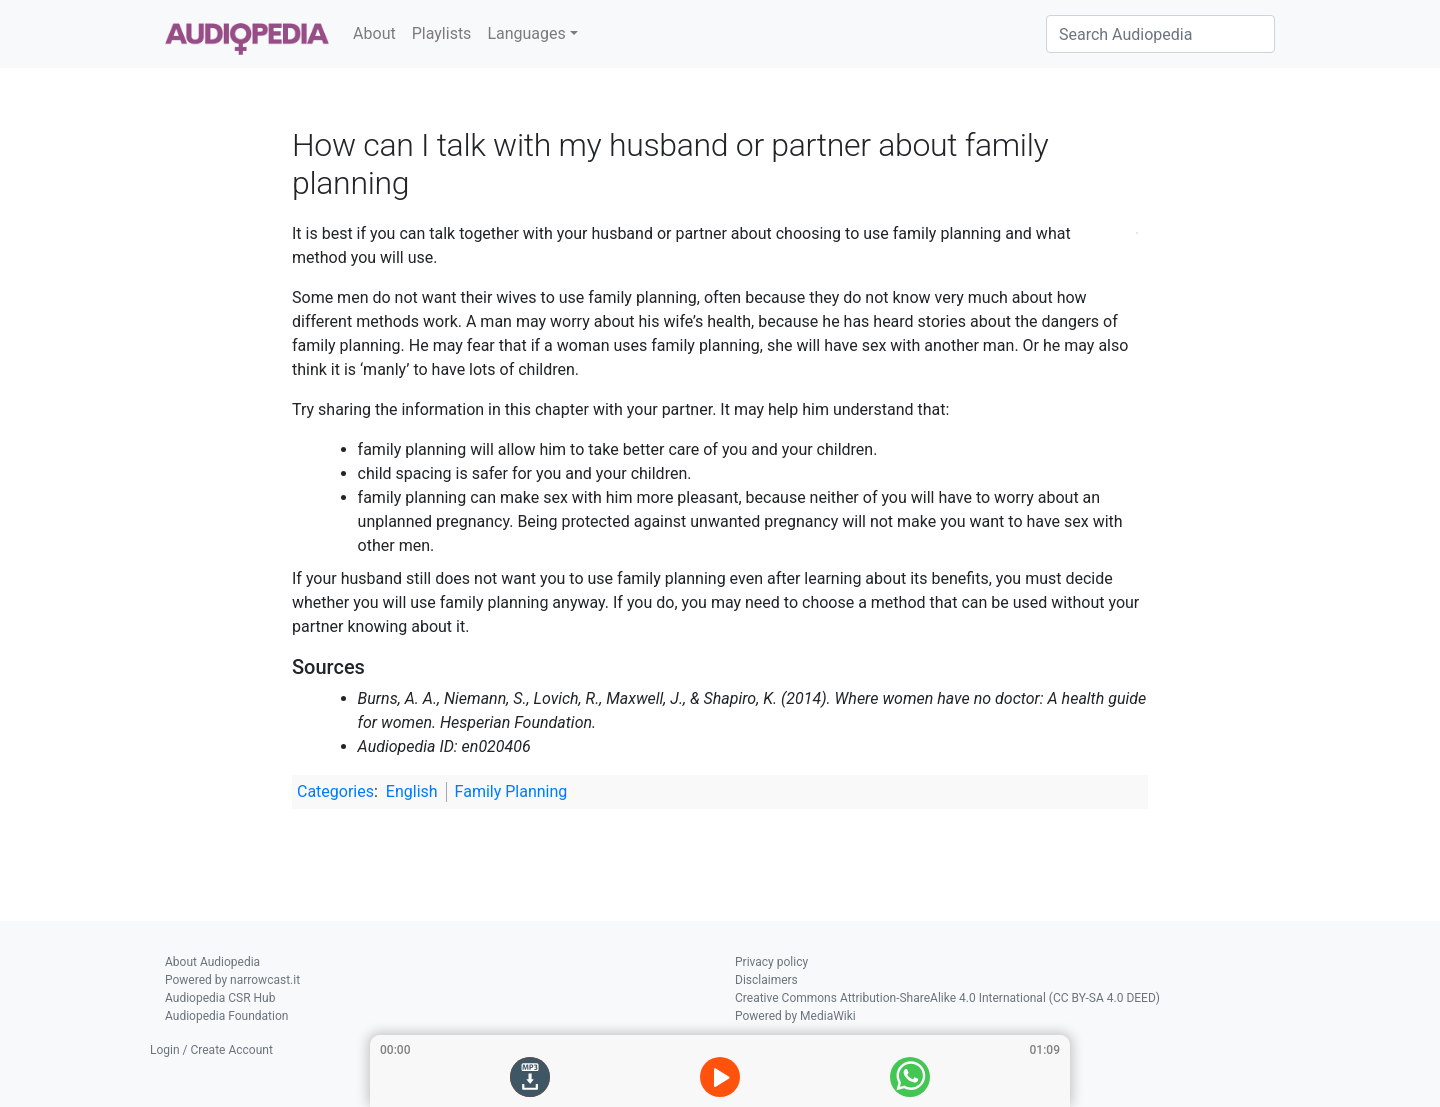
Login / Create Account (211, 1050)
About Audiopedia (212, 962)
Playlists (442, 33)
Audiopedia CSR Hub (220, 998)
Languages (526, 33)
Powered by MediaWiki (795, 1016)
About (374, 33)
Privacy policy (771, 962)
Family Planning (511, 791)
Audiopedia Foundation (226, 1016)
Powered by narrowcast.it (232, 980)
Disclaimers (766, 980)
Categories (335, 791)
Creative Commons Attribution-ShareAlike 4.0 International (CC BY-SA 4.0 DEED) (947, 998)
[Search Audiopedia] (1160, 34)
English (412, 791)
